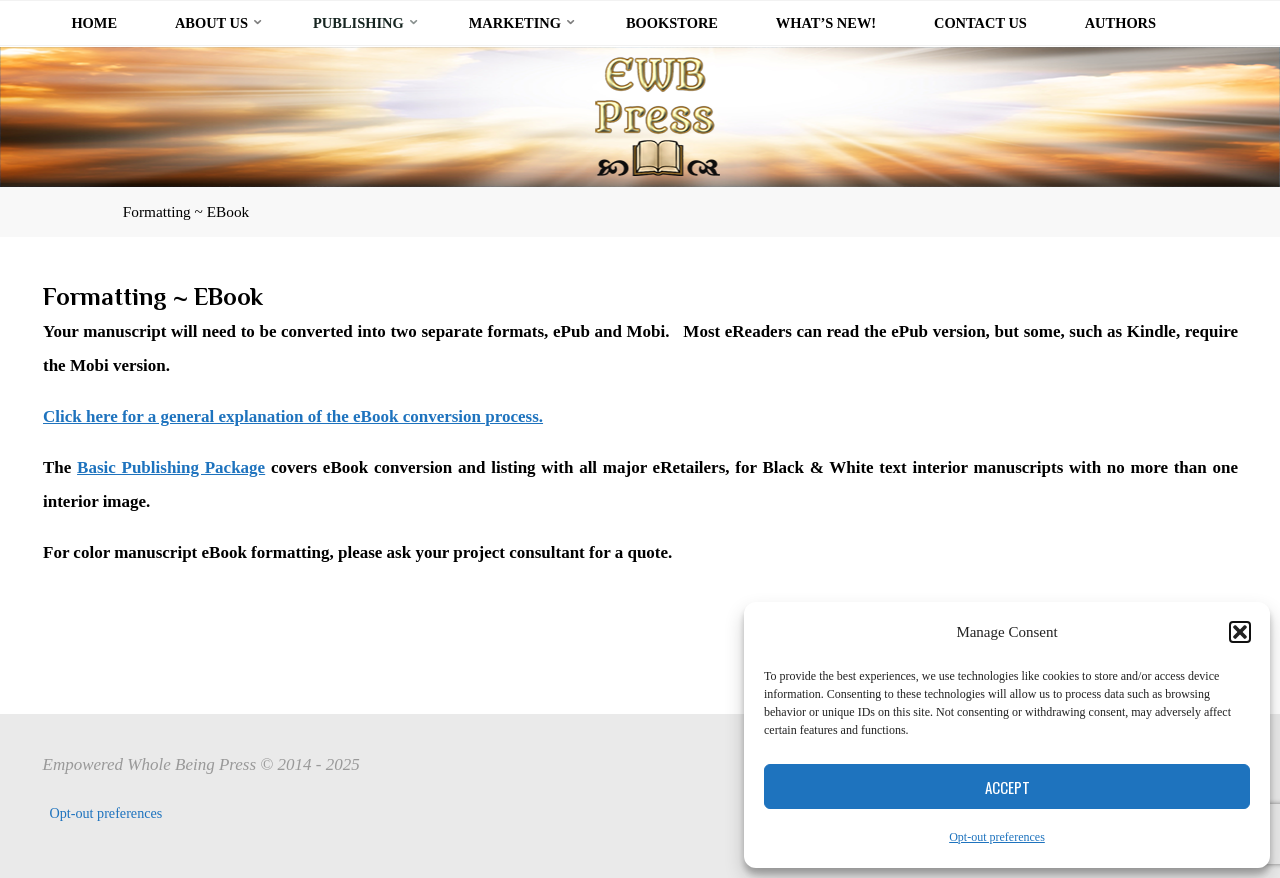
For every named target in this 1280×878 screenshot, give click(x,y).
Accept (1007, 787)
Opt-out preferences (997, 837)
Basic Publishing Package (171, 466)
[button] (1240, 632)
